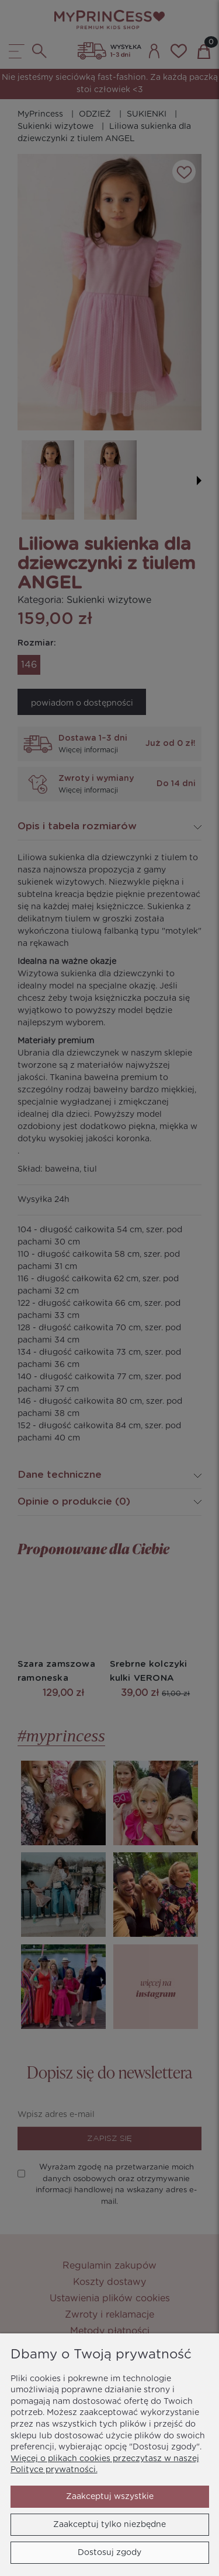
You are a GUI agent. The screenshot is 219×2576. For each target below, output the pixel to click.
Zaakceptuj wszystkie (110, 2497)
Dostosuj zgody (109, 2553)
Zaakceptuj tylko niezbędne (109, 2525)
